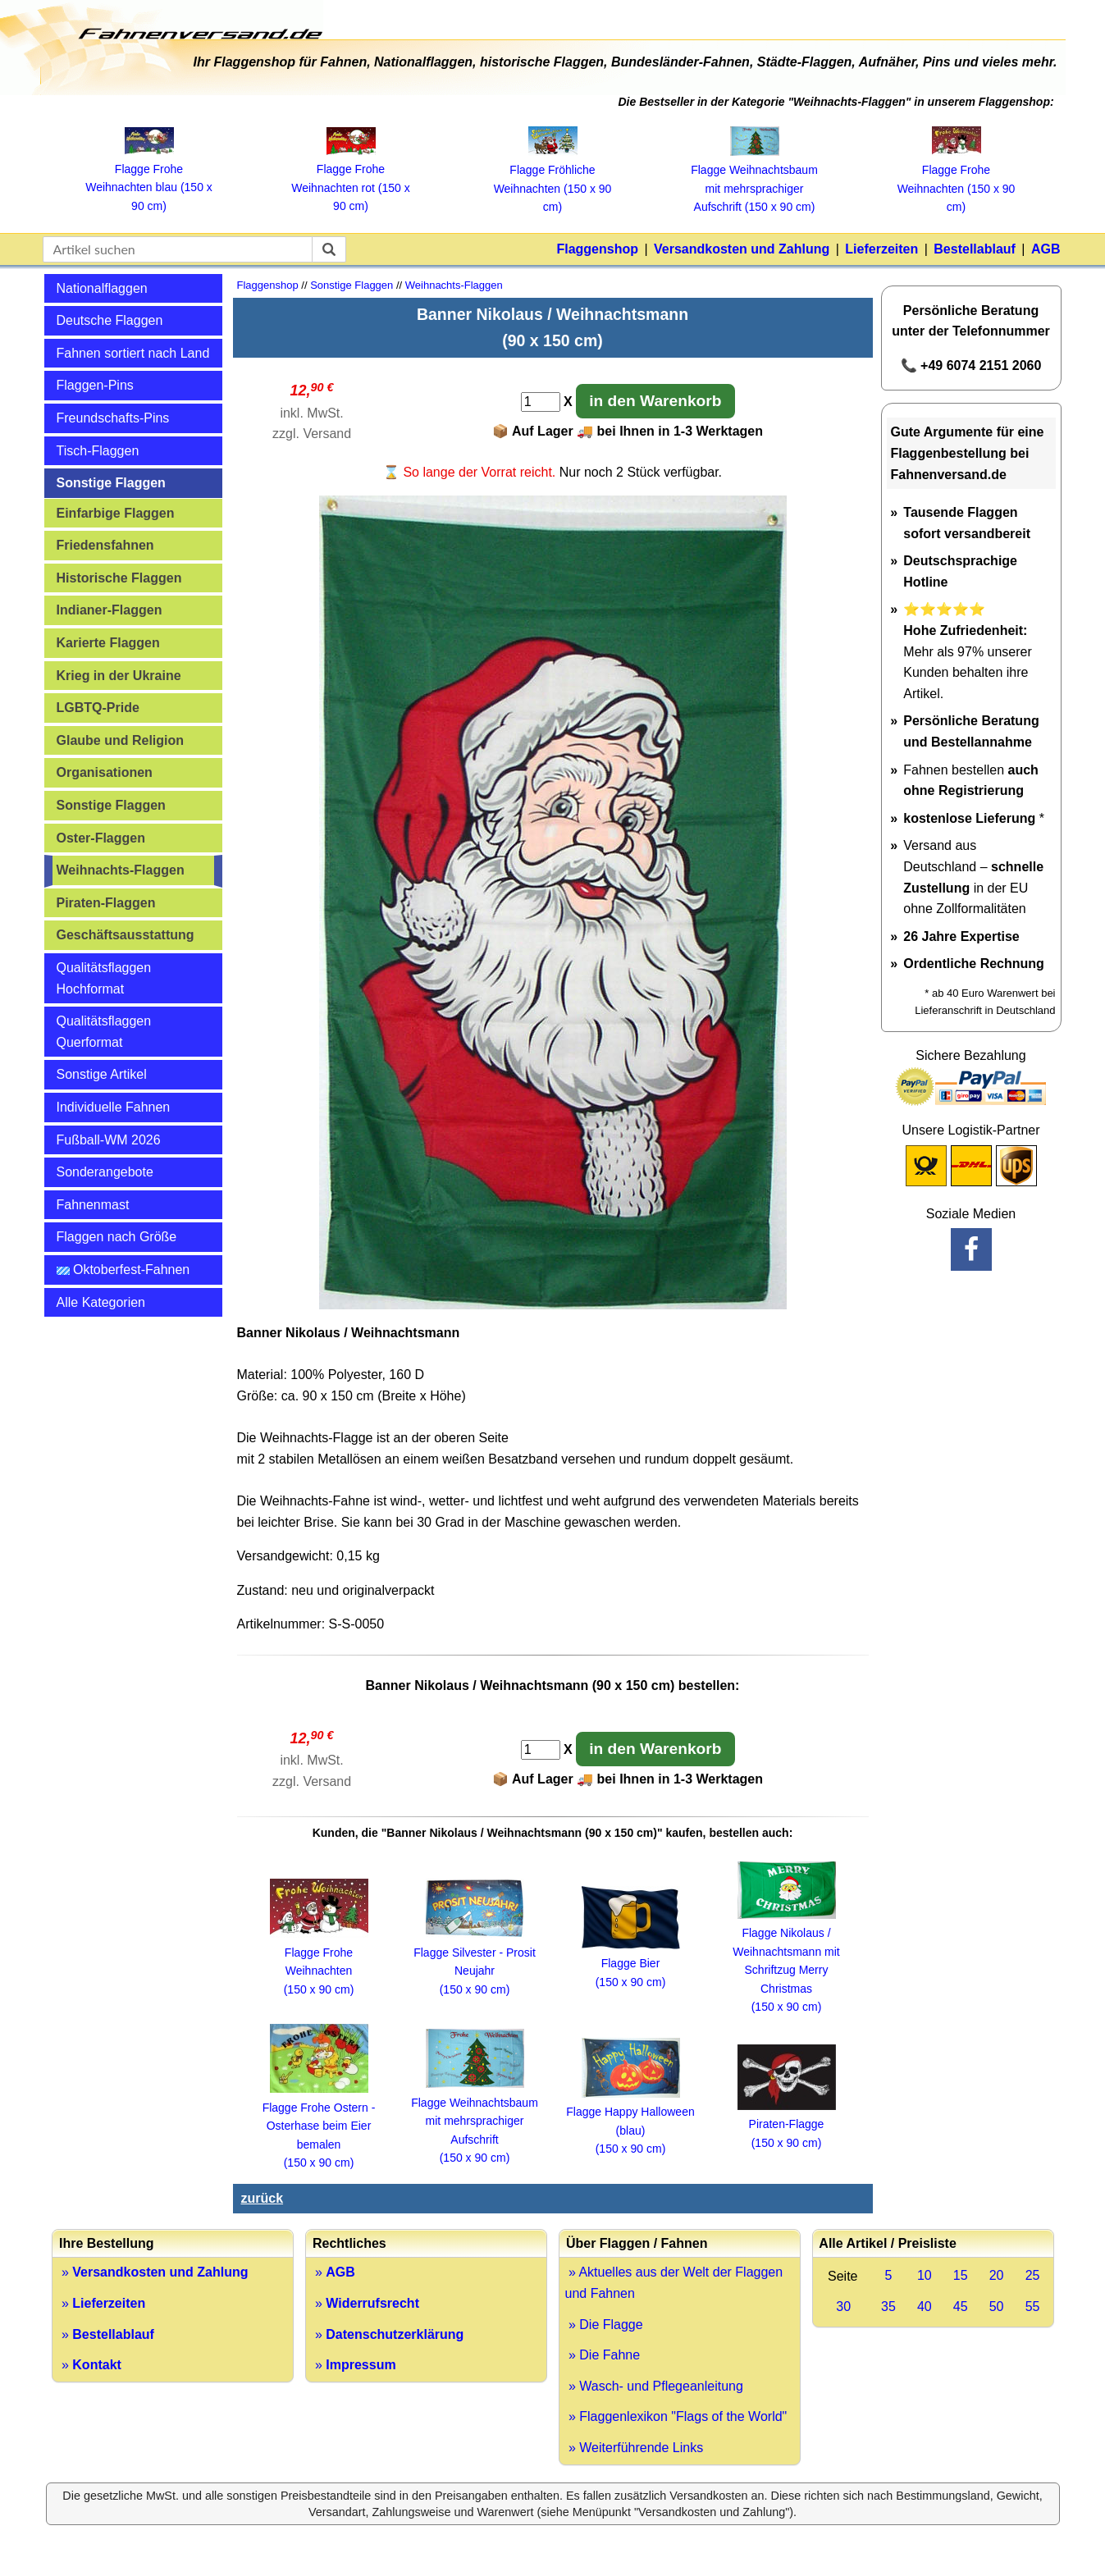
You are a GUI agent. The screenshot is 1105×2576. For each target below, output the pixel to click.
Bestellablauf (975, 249)
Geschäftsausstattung (125, 935)
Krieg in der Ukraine (119, 676)
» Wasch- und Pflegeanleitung (654, 2386)
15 (960, 2275)
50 (996, 2306)
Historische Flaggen (119, 578)
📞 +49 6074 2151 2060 (971, 365)
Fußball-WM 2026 (109, 1140)
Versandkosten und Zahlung (741, 249)
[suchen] (329, 249)
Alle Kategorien (101, 1302)
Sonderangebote (105, 1172)
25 (1032, 2275)
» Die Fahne (603, 2355)
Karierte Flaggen (108, 643)
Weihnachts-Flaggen (121, 870)
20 (996, 2275)
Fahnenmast (93, 1205)
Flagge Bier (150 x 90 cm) (631, 1964)
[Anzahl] (540, 402)
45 (960, 2306)
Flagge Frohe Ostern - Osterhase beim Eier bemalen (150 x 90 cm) (319, 2125)
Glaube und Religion (121, 740)
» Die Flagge (604, 2325)
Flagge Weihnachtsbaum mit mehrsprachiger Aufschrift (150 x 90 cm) (474, 2120)
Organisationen (105, 772)
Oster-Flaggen (101, 838)
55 (1032, 2306)
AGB (1046, 249)
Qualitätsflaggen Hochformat (104, 978)
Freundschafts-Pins (113, 418)
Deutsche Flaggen (110, 320)
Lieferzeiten (881, 249)
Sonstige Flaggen (111, 483)
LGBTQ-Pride (98, 708)
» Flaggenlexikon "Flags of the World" (676, 2416)
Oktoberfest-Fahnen (123, 1270)
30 (843, 2306)
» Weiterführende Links (634, 2448)
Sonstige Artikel (102, 1074)
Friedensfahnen (105, 545)
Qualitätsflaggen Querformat (104, 1031)
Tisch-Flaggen (98, 451)
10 (924, 2275)
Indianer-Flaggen (109, 610)
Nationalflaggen (102, 288)
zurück (262, 2198)
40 (924, 2306)
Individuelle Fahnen (114, 1107)
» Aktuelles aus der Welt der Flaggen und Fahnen (674, 2282)
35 (888, 2306)
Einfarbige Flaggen (116, 513)
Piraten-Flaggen (106, 903)
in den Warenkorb (655, 400)
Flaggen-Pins (95, 385)
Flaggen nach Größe (117, 1237)
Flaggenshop (597, 249)
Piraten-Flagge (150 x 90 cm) (786, 2124)
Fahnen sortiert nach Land (133, 353)
